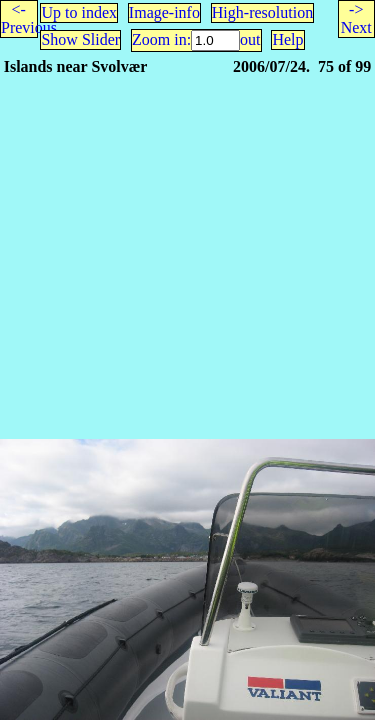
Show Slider (80, 39)
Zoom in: (161, 39)
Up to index (79, 12)
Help (287, 39)
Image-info (164, 12)
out (250, 39)
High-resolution (262, 12)
